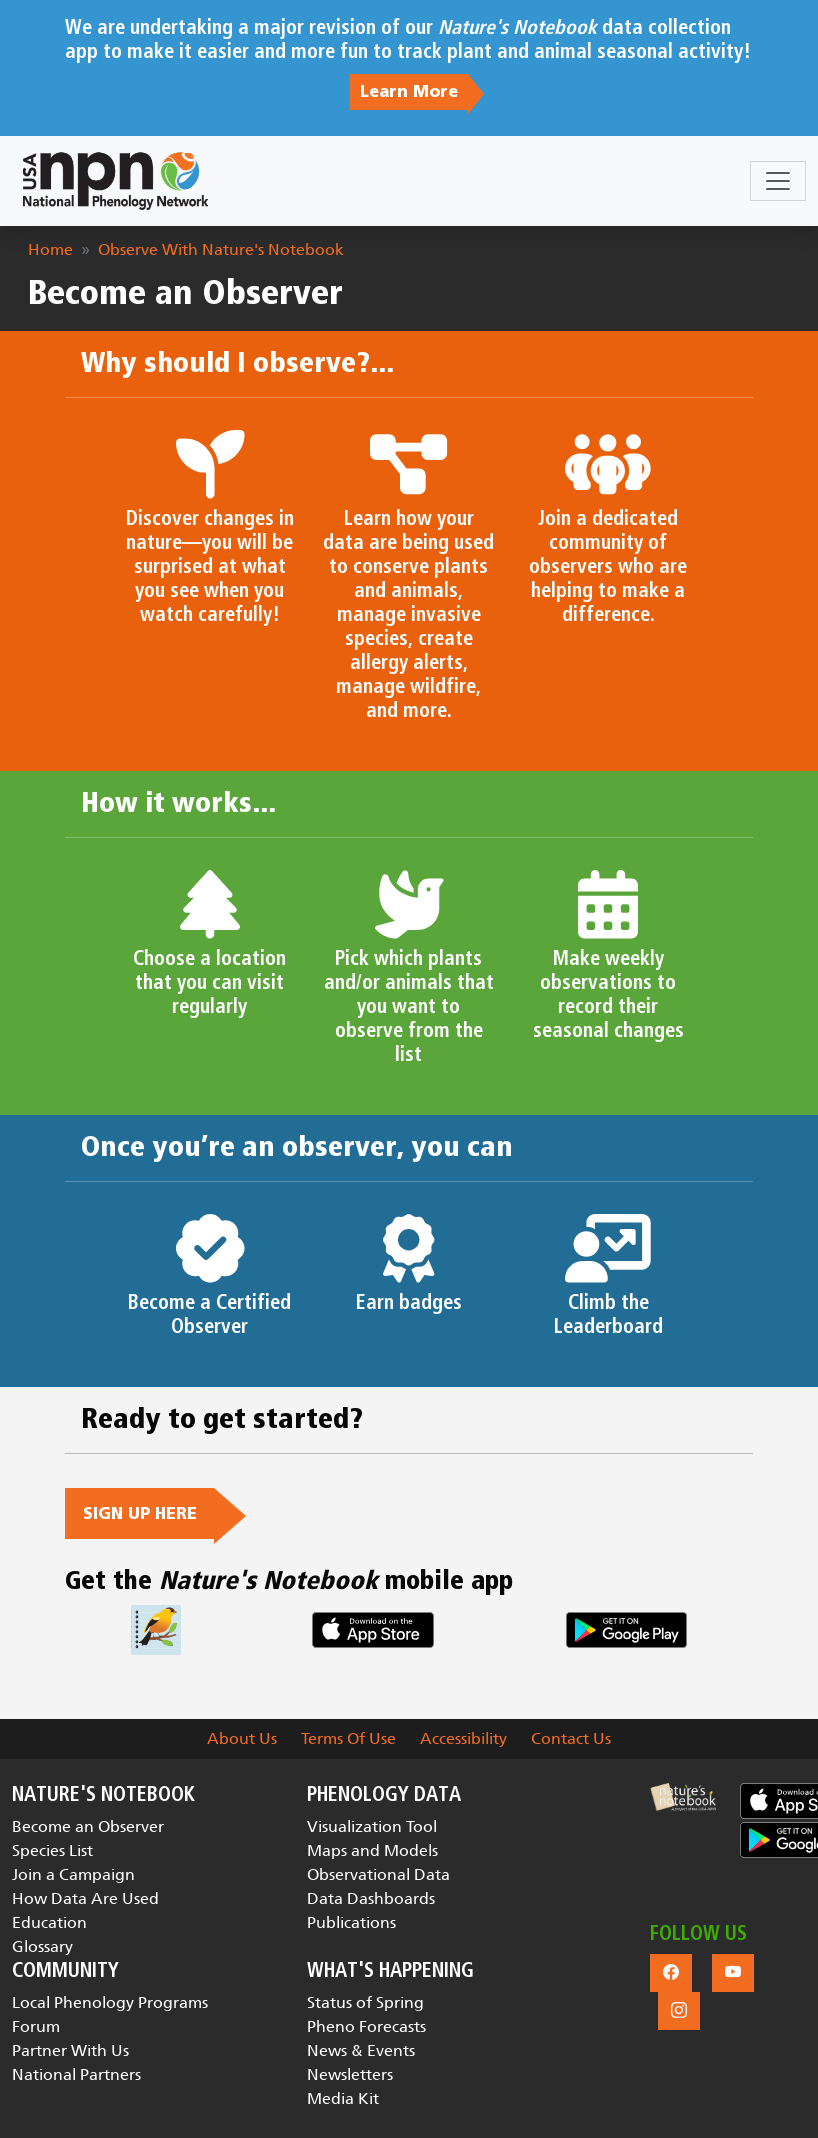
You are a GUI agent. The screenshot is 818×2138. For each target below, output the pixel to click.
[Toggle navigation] (778, 181)
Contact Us (571, 1738)
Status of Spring (365, 2002)
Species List (52, 1850)
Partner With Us (70, 2050)
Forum (36, 2026)
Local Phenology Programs (110, 2002)
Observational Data (378, 1874)
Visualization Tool (372, 1826)
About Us (242, 1738)
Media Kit (343, 2098)
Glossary (42, 1946)
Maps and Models (372, 1850)
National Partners (76, 2074)
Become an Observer (88, 1826)
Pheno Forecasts (366, 2026)
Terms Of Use (348, 1738)
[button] (683, 1797)
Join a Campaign (73, 1874)
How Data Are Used (85, 1898)
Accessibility (463, 1738)
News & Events (361, 2050)
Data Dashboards (371, 1898)
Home (50, 249)
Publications (351, 1922)
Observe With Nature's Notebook (221, 249)
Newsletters (350, 2074)
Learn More (409, 92)
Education (49, 1922)
